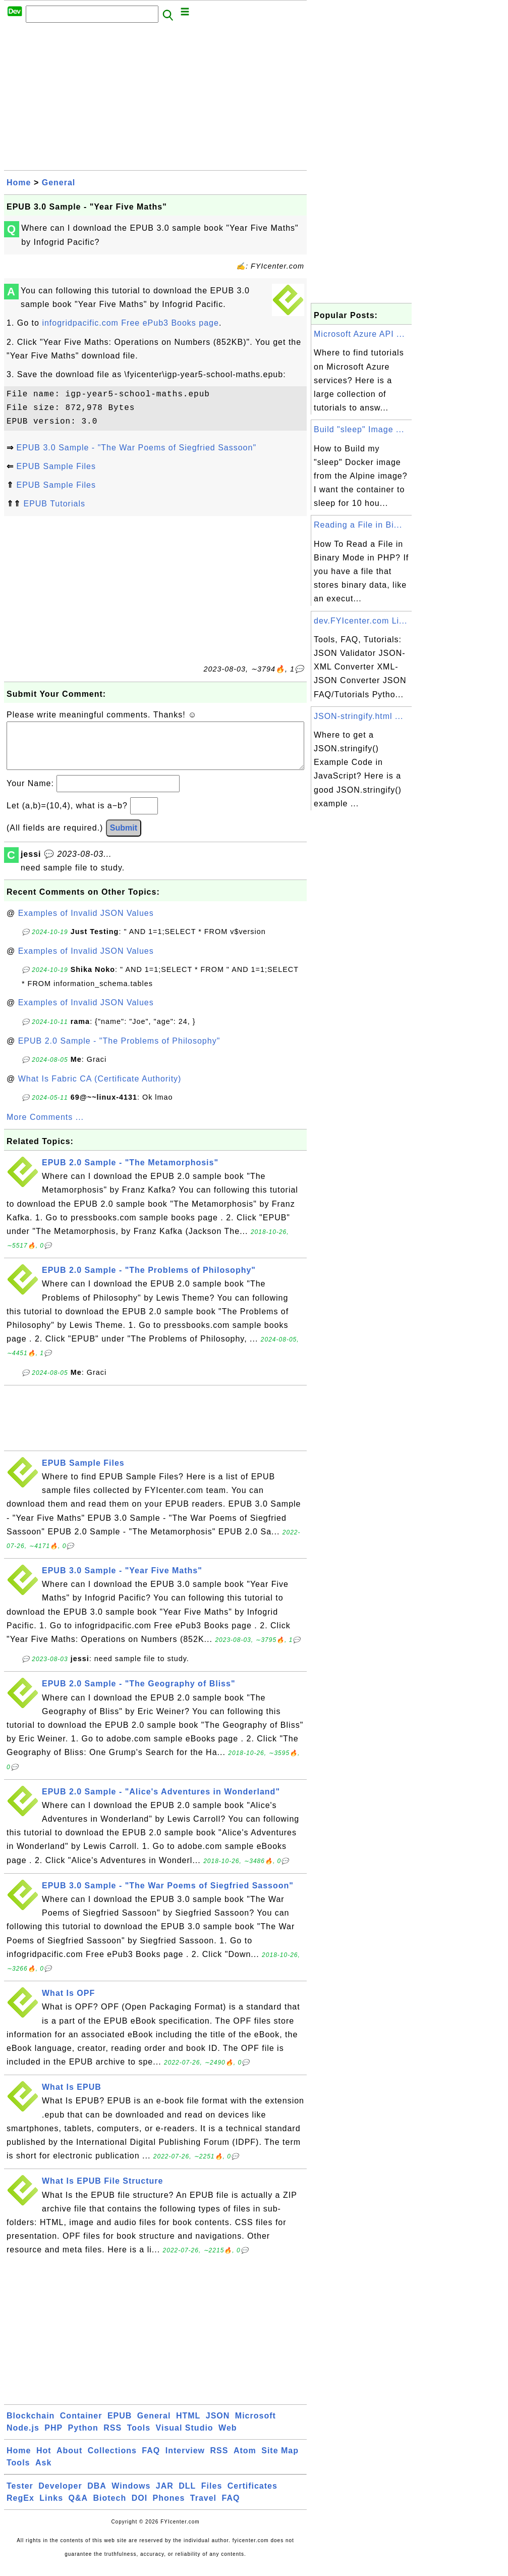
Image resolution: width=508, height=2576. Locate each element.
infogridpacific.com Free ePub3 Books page (130, 323)
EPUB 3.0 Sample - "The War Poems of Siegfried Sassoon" (136, 447)
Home (19, 182)
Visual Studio (184, 2438)
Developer (60, 2496)
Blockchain (30, 2426)
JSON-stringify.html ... (358, 716)
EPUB (119, 2426)
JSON (218, 2426)
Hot (43, 2460)
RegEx (20, 2508)
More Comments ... (45, 1127)
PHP (53, 2438)
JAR (165, 2496)
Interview (185, 2460)
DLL (187, 2496)
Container (81, 2426)
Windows (130, 2496)
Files (211, 2496)
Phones (169, 2508)
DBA (96, 2496)
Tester (20, 2496)
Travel (203, 2508)
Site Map (280, 2460)
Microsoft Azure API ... (359, 334)
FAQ (151, 2460)
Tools (138, 2438)
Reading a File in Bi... (358, 525)
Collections (112, 2460)
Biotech (110, 2508)
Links (51, 2508)
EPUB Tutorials (54, 503)
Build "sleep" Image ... (359, 429)
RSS (112, 2438)
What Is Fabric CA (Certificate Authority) (100, 1089)
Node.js (23, 2438)
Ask (43, 2472)
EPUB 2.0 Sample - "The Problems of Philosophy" (119, 1051)
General (59, 182)
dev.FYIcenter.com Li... (360, 620)
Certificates (252, 2496)
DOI (139, 2508)
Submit (123, 838)
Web (227, 2438)
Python (83, 2438)
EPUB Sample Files (56, 466)
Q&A (78, 2508)
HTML (188, 2426)
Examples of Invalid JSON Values (86, 923)
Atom (245, 2460)
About (69, 2460)
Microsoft (255, 2426)
